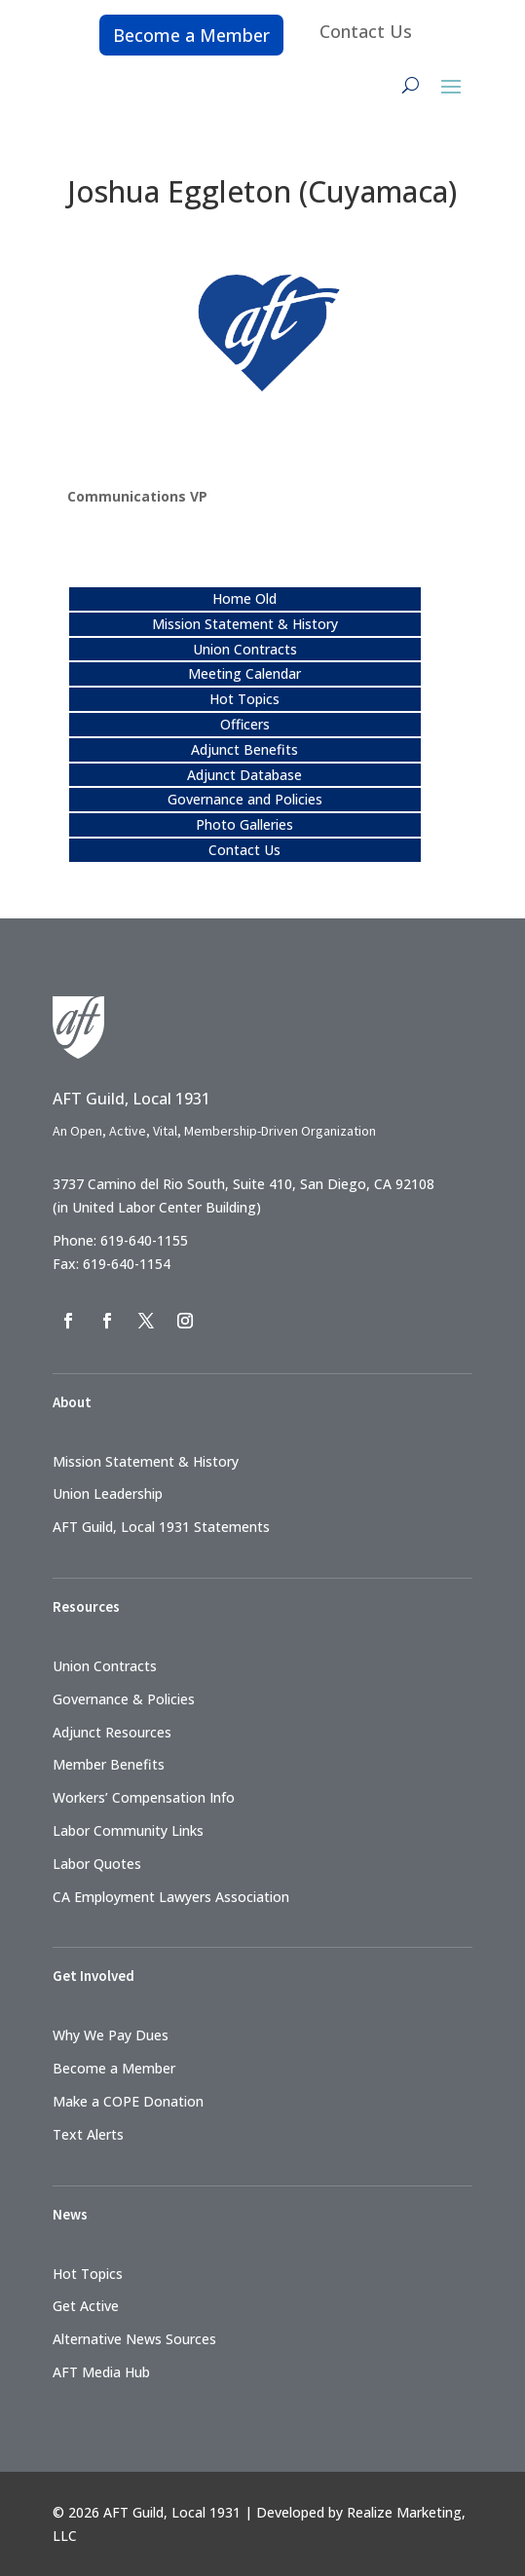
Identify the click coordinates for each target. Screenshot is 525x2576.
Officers (245, 724)
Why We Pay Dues (111, 2035)
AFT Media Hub (101, 2372)
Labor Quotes (97, 1863)
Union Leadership (108, 1493)
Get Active (86, 2305)
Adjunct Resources (112, 1732)
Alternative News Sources (134, 2339)
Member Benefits (109, 1764)
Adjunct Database (244, 774)
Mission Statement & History (245, 624)
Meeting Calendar (244, 673)
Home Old (244, 598)
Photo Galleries (244, 824)
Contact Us (365, 31)
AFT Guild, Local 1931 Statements (161, 1526)
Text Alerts (88, 2134)
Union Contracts (245, 649)
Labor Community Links (128, 1830)
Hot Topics (244, 699)
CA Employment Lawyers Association (171, 1896)
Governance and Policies (245, 799)
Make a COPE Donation (128, 2101)
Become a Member (191, 35)
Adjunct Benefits (244, 749)
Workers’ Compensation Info (144, 1797)
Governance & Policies (124, 1699)
